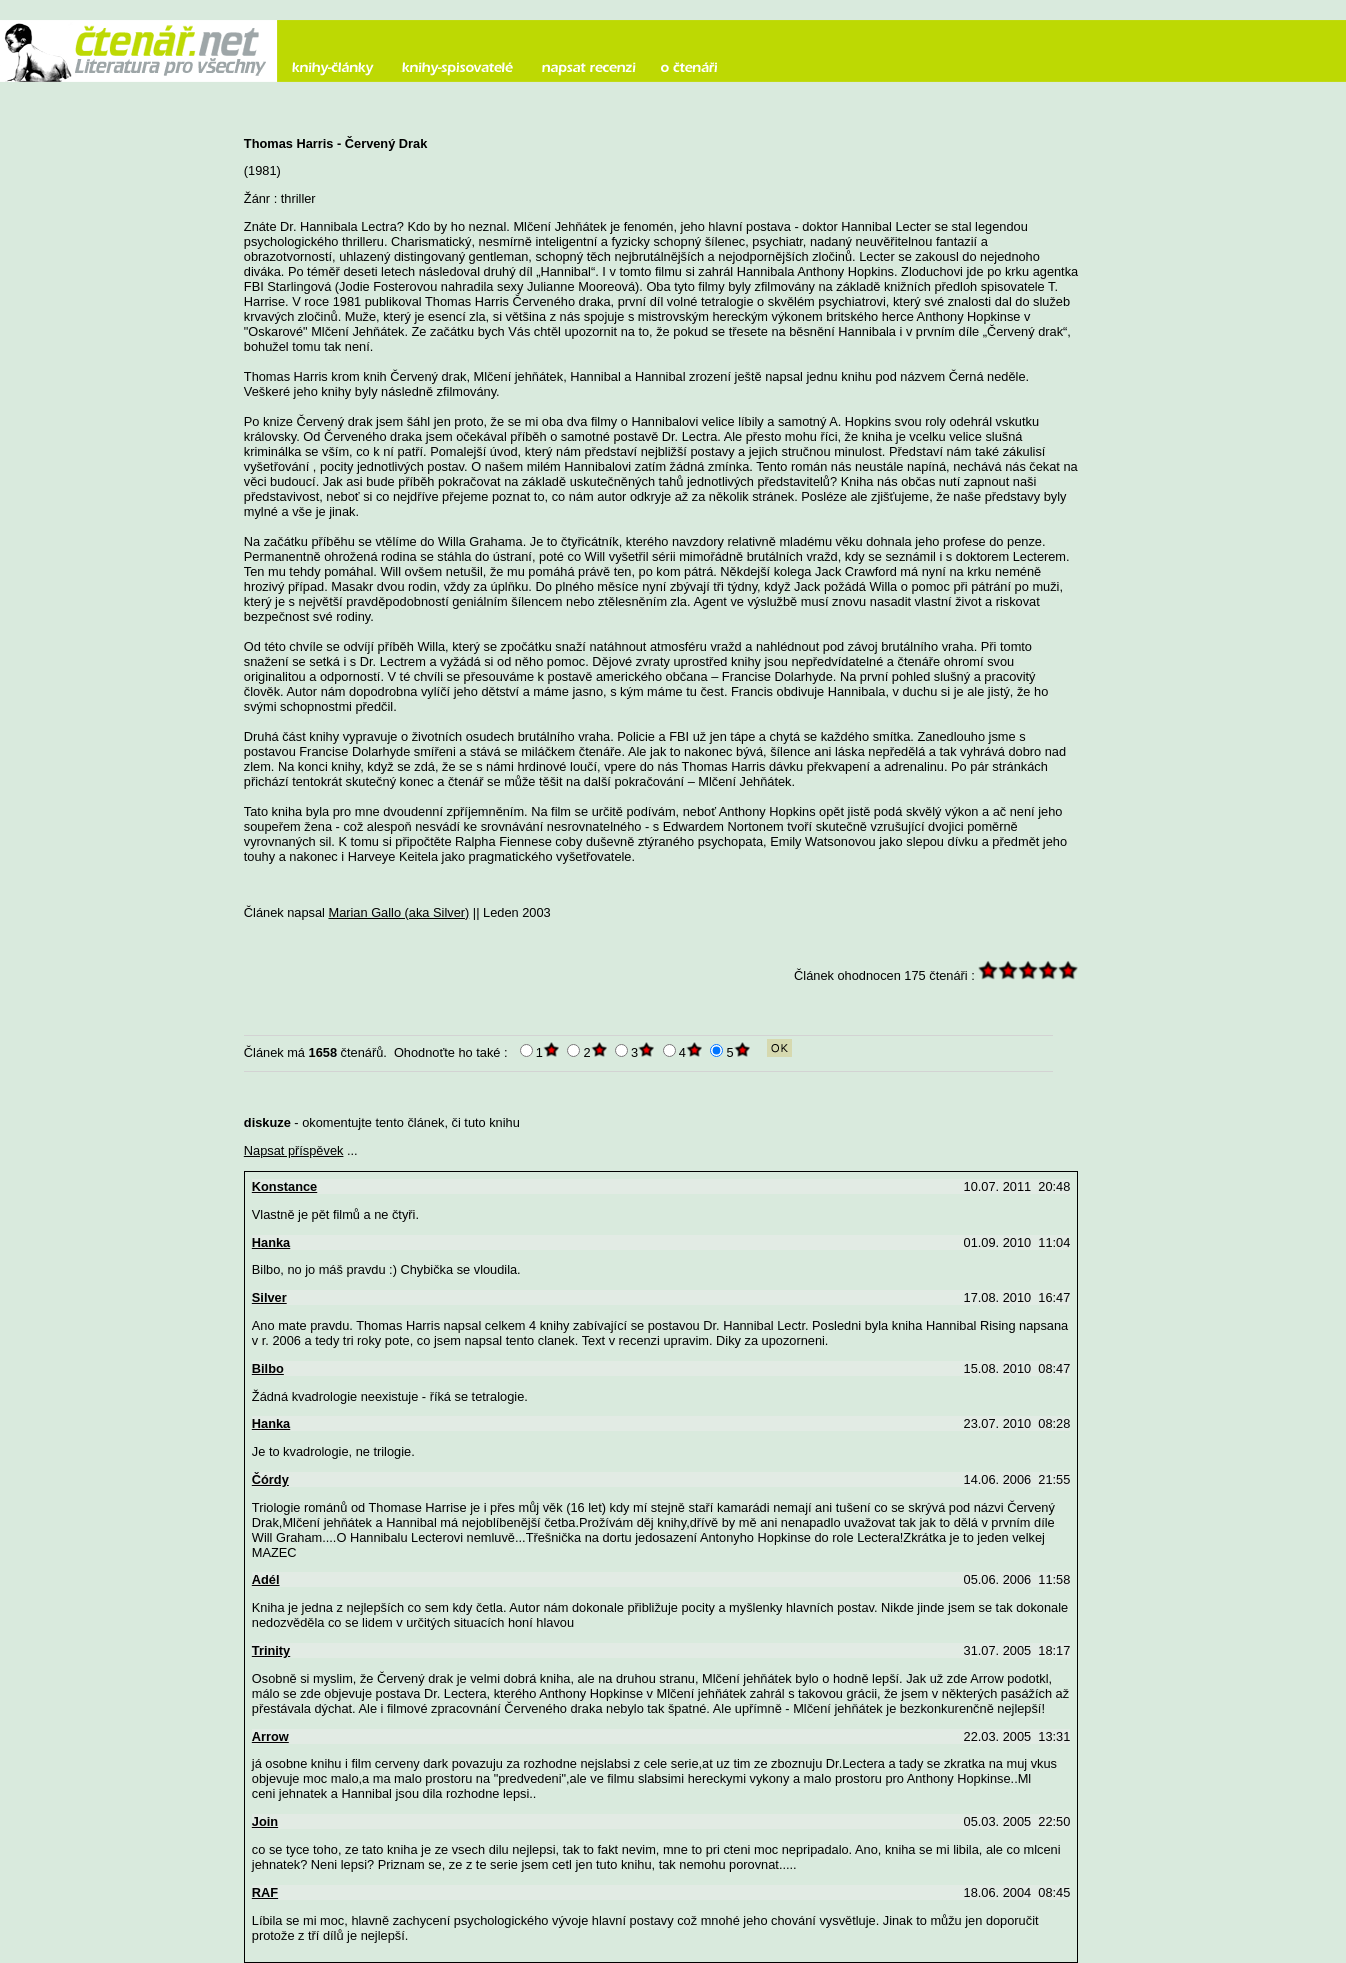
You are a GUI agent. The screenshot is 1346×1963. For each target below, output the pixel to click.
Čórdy (270, 1479)
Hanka (271, 1242)
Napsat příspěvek (294, 1150)
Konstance (284, 1186)
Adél (266, 1579)
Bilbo (268, 1368)
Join (265, 1821)
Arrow (270, 1736)
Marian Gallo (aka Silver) (398, 912)
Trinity (271, 1650)
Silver (269, 1297)
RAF (265, 1892)
